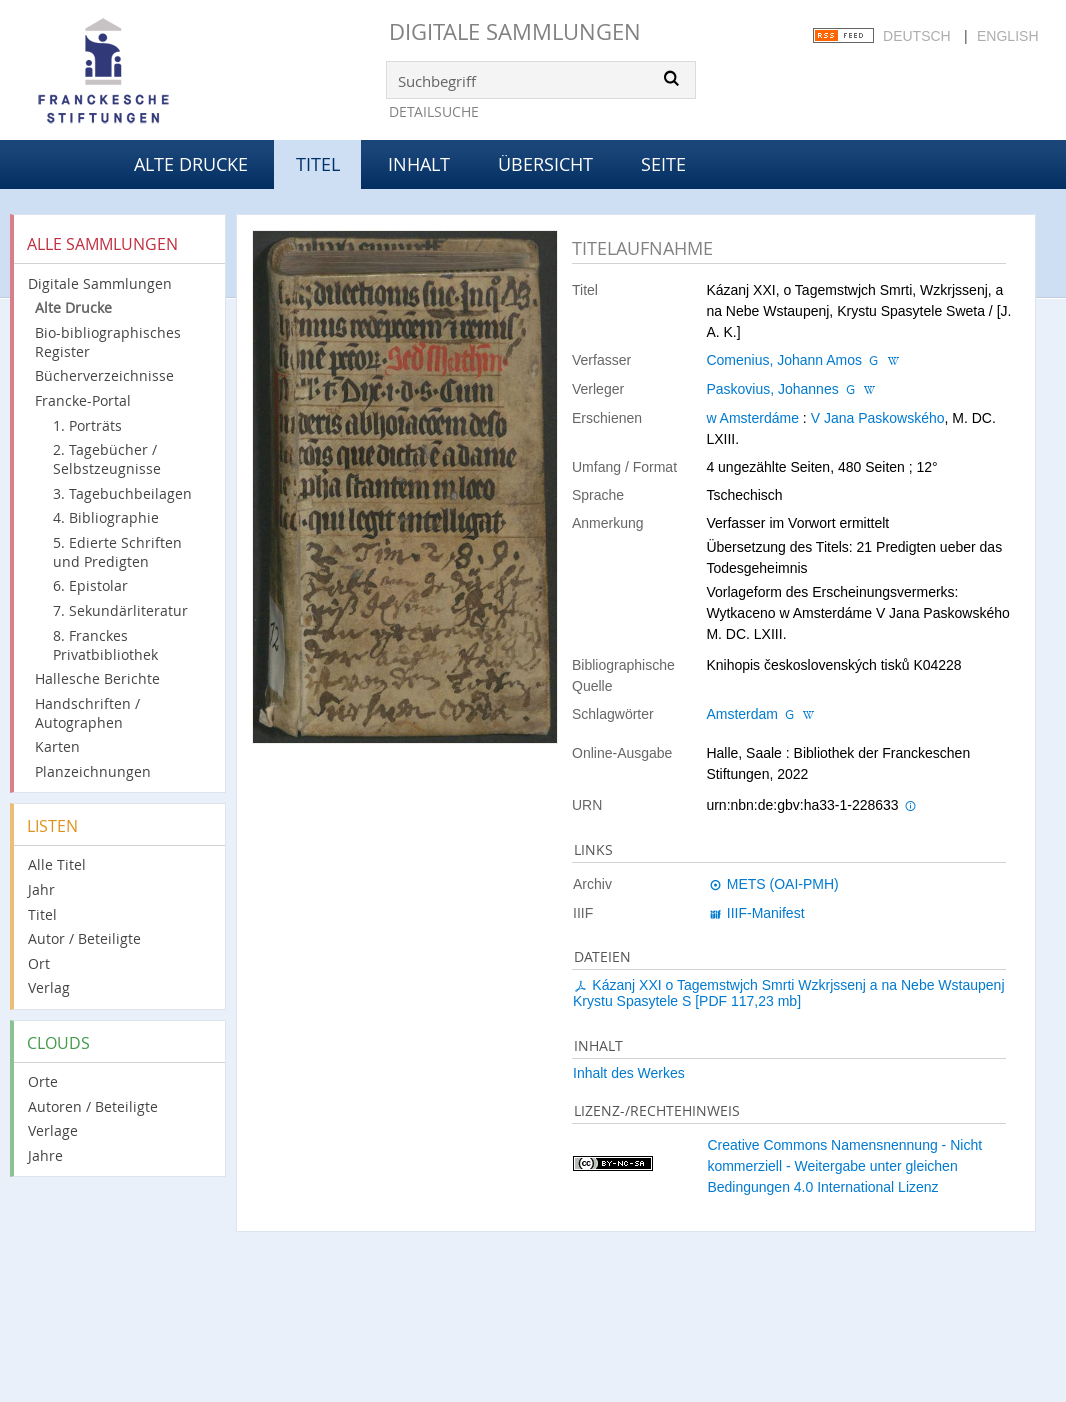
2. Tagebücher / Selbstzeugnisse (107, 459)
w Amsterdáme (752, 418)
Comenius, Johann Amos (784, 360)
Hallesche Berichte (97, 678)
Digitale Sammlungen (515, 31)
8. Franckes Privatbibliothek (105, 645)
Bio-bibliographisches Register (108, 342)
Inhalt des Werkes (629, 1073)
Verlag (49, 987)
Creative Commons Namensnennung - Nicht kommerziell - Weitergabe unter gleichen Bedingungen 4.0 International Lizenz (844, 1166)
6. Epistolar (90, 585)
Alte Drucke (191, 164)
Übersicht (545, 164)
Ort (39, 963)
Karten (57, 746)
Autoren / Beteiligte (93, 1106)
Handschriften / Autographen (87, 713)
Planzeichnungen (93, 771)
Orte (43, 1081)
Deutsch (917, 36)
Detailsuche (434, 111)
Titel (42, 914)
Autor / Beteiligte (84, 938)
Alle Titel (57, 864)
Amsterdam (742, 714)
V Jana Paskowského (878, 418)
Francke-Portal (83, 400)
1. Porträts (87, 425)
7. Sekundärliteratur (120, 610)
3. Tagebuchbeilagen (122, 493)
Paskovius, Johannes (772, 389)
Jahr (41, 889)
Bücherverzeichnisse (104, 375)
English (1007, 36)
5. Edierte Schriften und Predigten (117, 552)
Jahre (45, 1155)
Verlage (53, 1130)
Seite (663, 164)
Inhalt (419, 164)
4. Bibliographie (106, 517)
